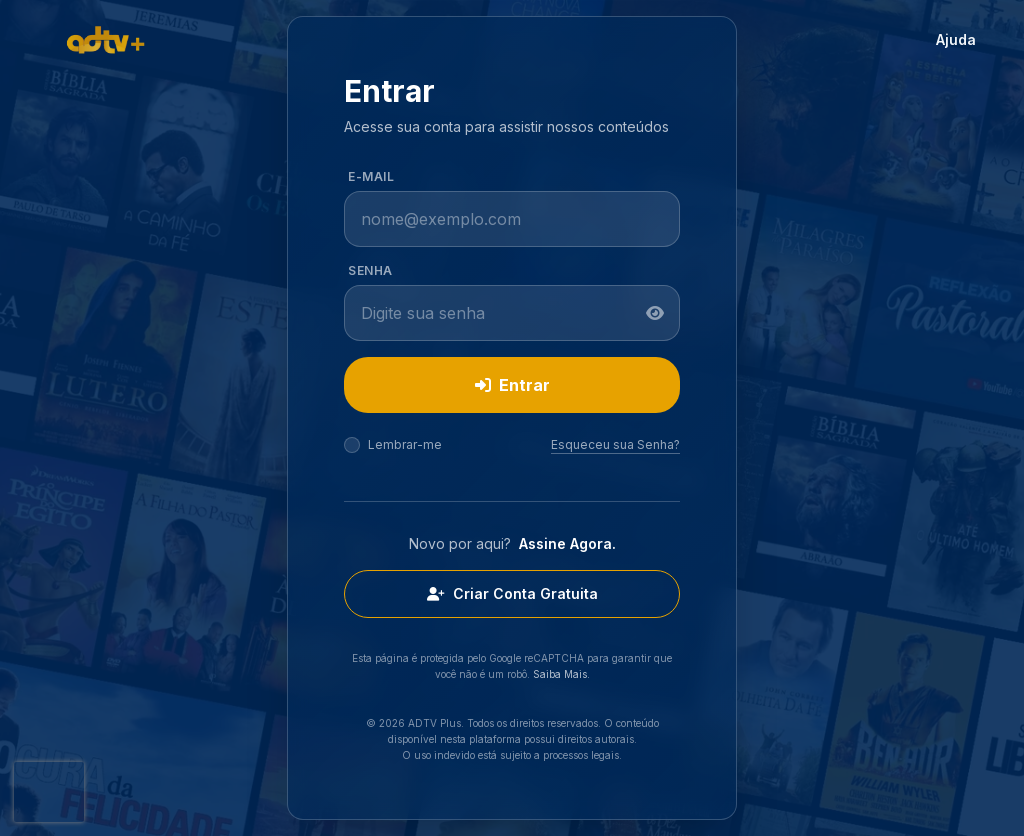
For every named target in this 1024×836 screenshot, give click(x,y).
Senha (370, 270)
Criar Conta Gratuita (512, 593)
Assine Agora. (567, 543)
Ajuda (956, 39)
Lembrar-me (405, 444)
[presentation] (49, 792)
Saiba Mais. (561, 674)
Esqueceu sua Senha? (615, 444)
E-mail (371, 176)
